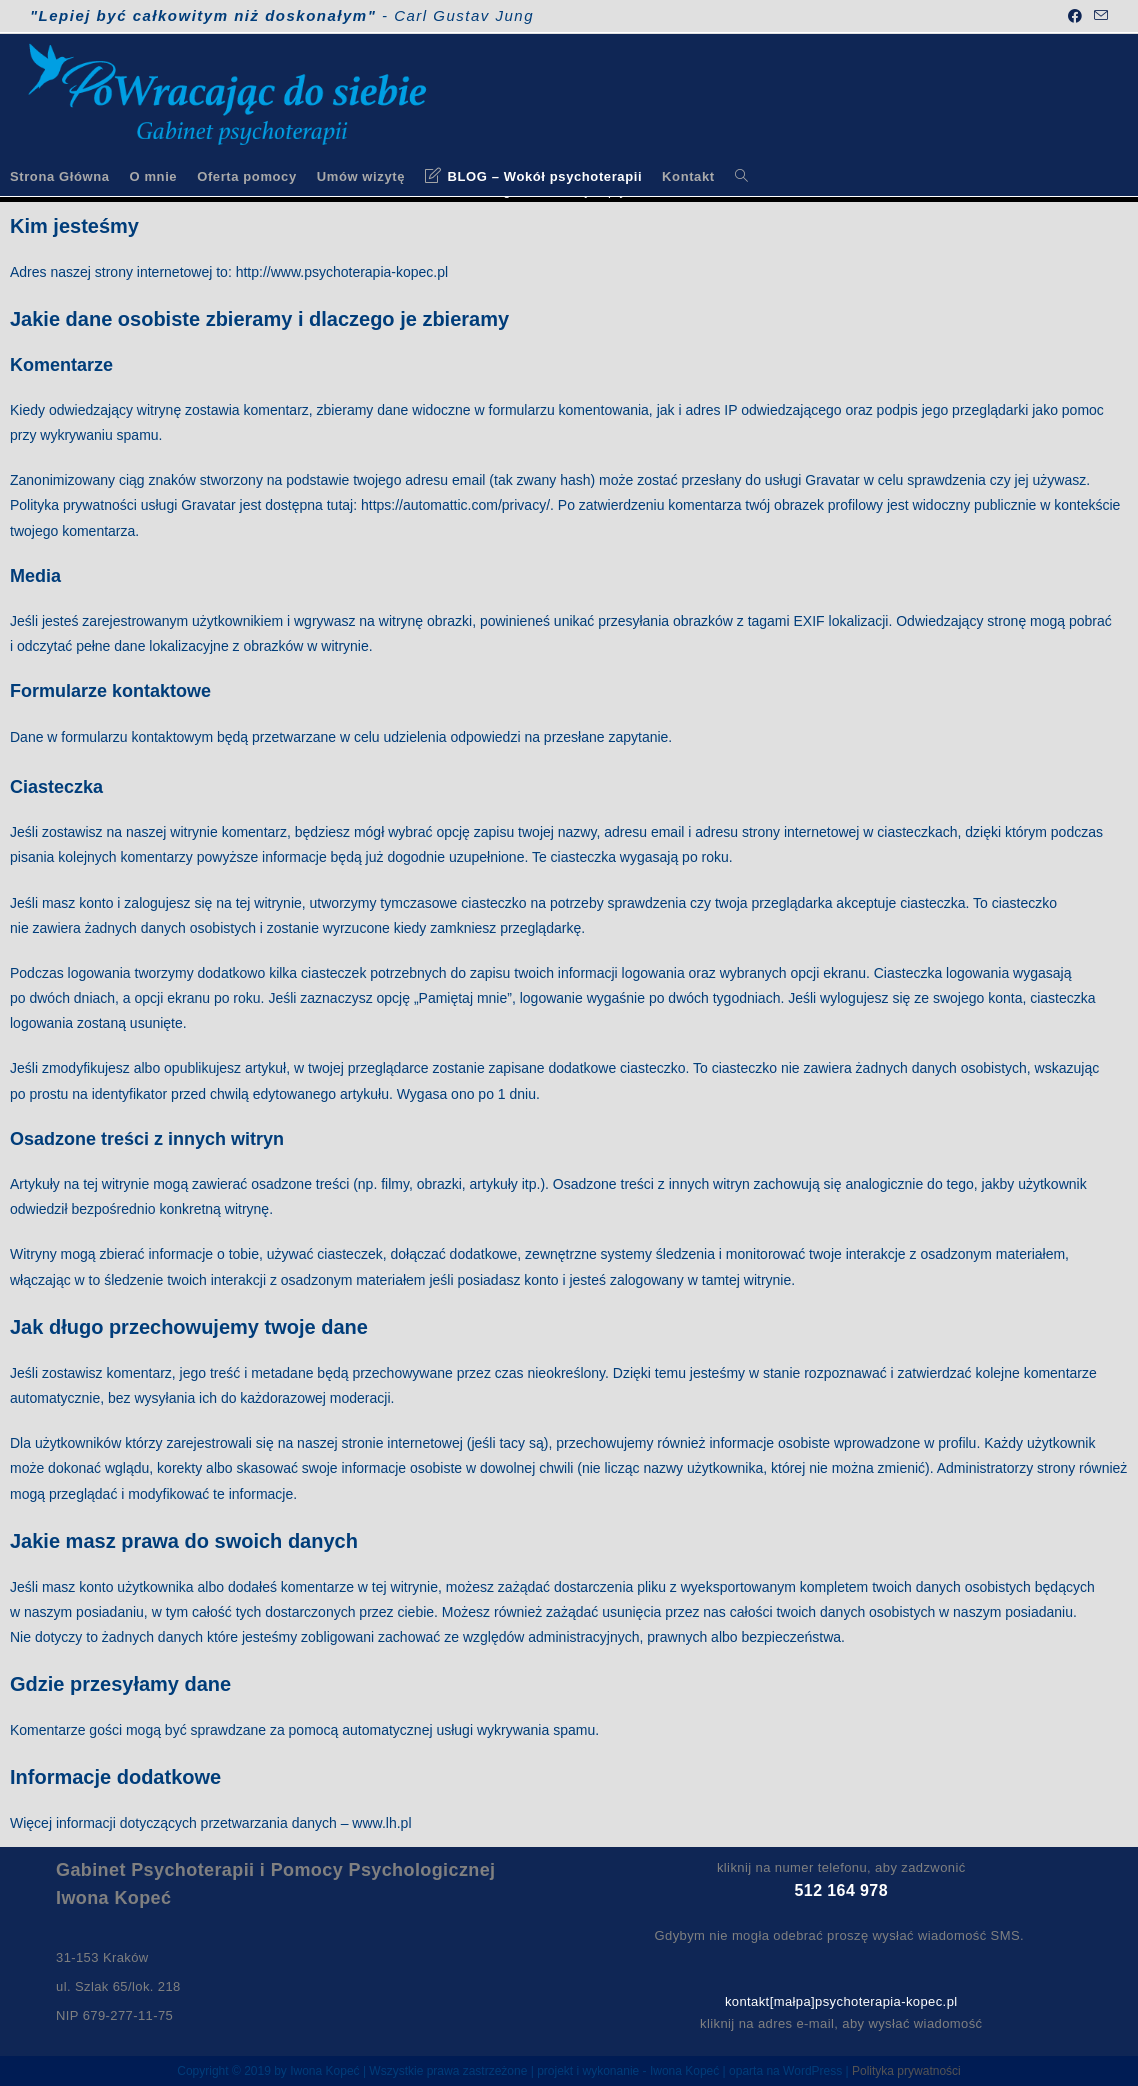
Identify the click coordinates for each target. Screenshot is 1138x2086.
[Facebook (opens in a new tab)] (1075, 16)
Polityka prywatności (906, 2071)
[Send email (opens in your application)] (1098, 16)
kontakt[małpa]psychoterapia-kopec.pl (841, 2001)
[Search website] (741, 176)
